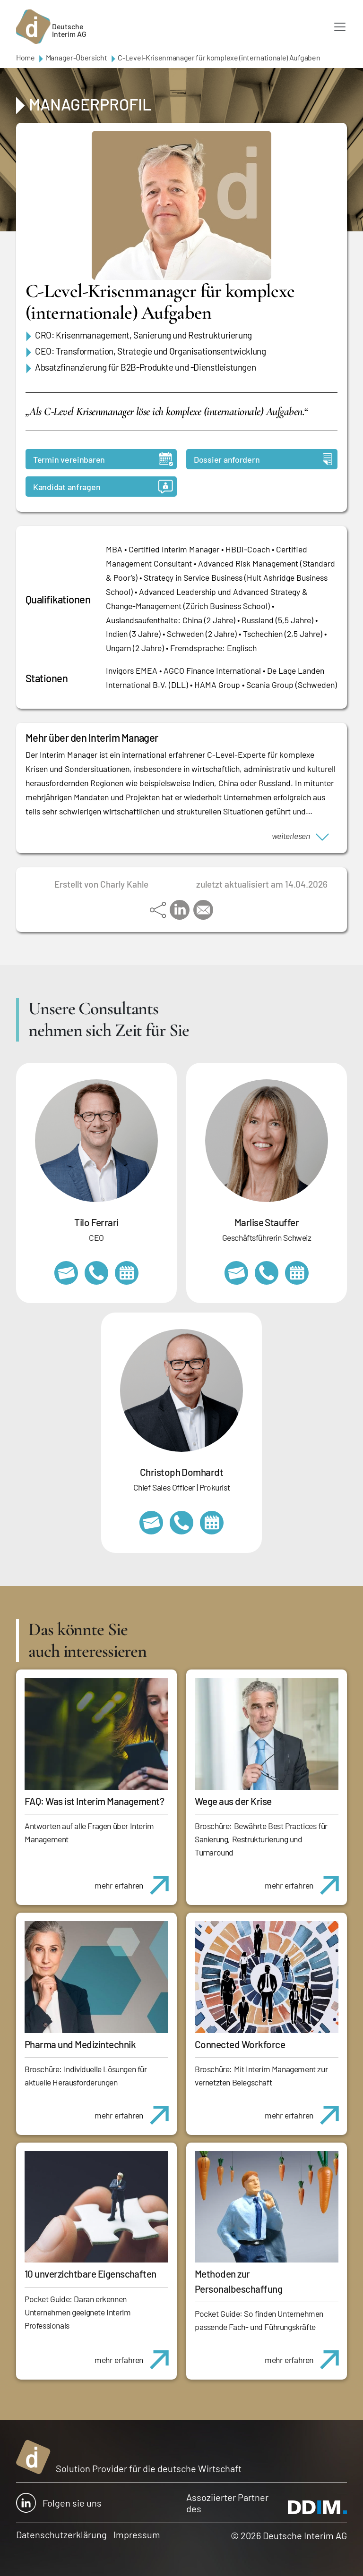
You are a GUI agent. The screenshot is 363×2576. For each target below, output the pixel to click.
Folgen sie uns (59, 2503)
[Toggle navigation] (340, 27)
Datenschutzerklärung (61, 2534)
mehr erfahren (135, 1880)
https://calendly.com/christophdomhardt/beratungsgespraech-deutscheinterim (212, 1522)
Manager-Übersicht (76, 57)
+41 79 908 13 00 (266, 1273)
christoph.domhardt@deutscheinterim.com (151, 1522)
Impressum (136, 2534)
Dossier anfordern (263, 459)
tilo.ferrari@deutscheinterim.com (66, 1273)
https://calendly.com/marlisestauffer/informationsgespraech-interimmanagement (297, 1273)
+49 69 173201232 (181, 1522)
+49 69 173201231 (96, 1273)
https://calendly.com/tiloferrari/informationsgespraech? (126, 1273)
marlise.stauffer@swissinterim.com (236, 1273)
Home (25, 57)
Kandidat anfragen (103, 486)
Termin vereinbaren (103, 459)
